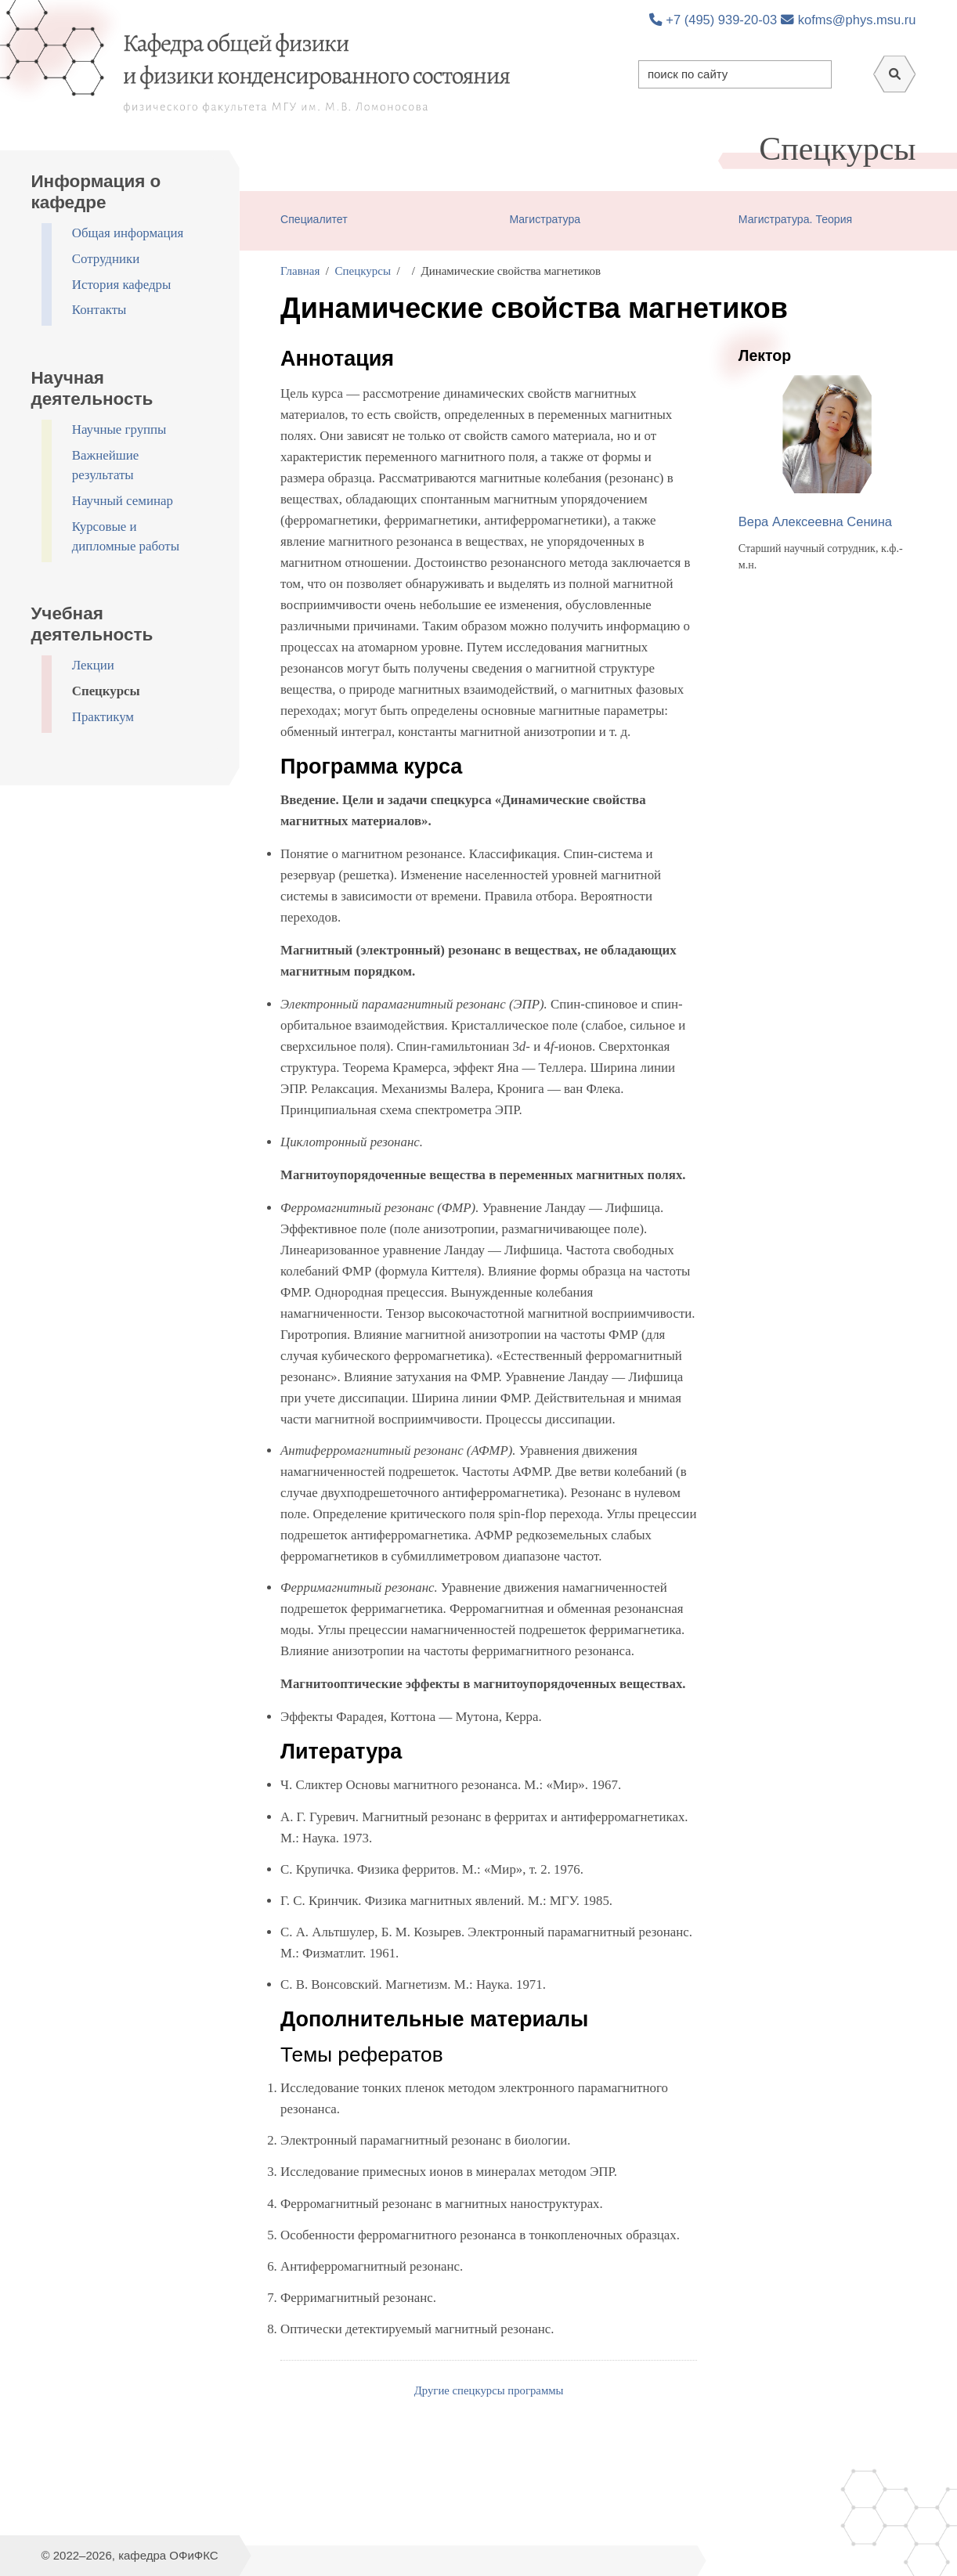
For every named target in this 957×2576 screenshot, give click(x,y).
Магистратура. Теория (795, 219)
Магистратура (544, 219)
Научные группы (119, 429)
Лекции (93, 665)
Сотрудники (105, 258)
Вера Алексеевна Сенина (815, 521)
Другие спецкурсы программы (489, 2390)
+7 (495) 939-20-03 (713, 20)
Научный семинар (122, 500)
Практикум (103, 716)
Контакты (99, 309)
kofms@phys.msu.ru (848, 20)
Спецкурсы (106, 691)
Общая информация (128, 232)
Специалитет (314, 219)
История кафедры (122, 284)
